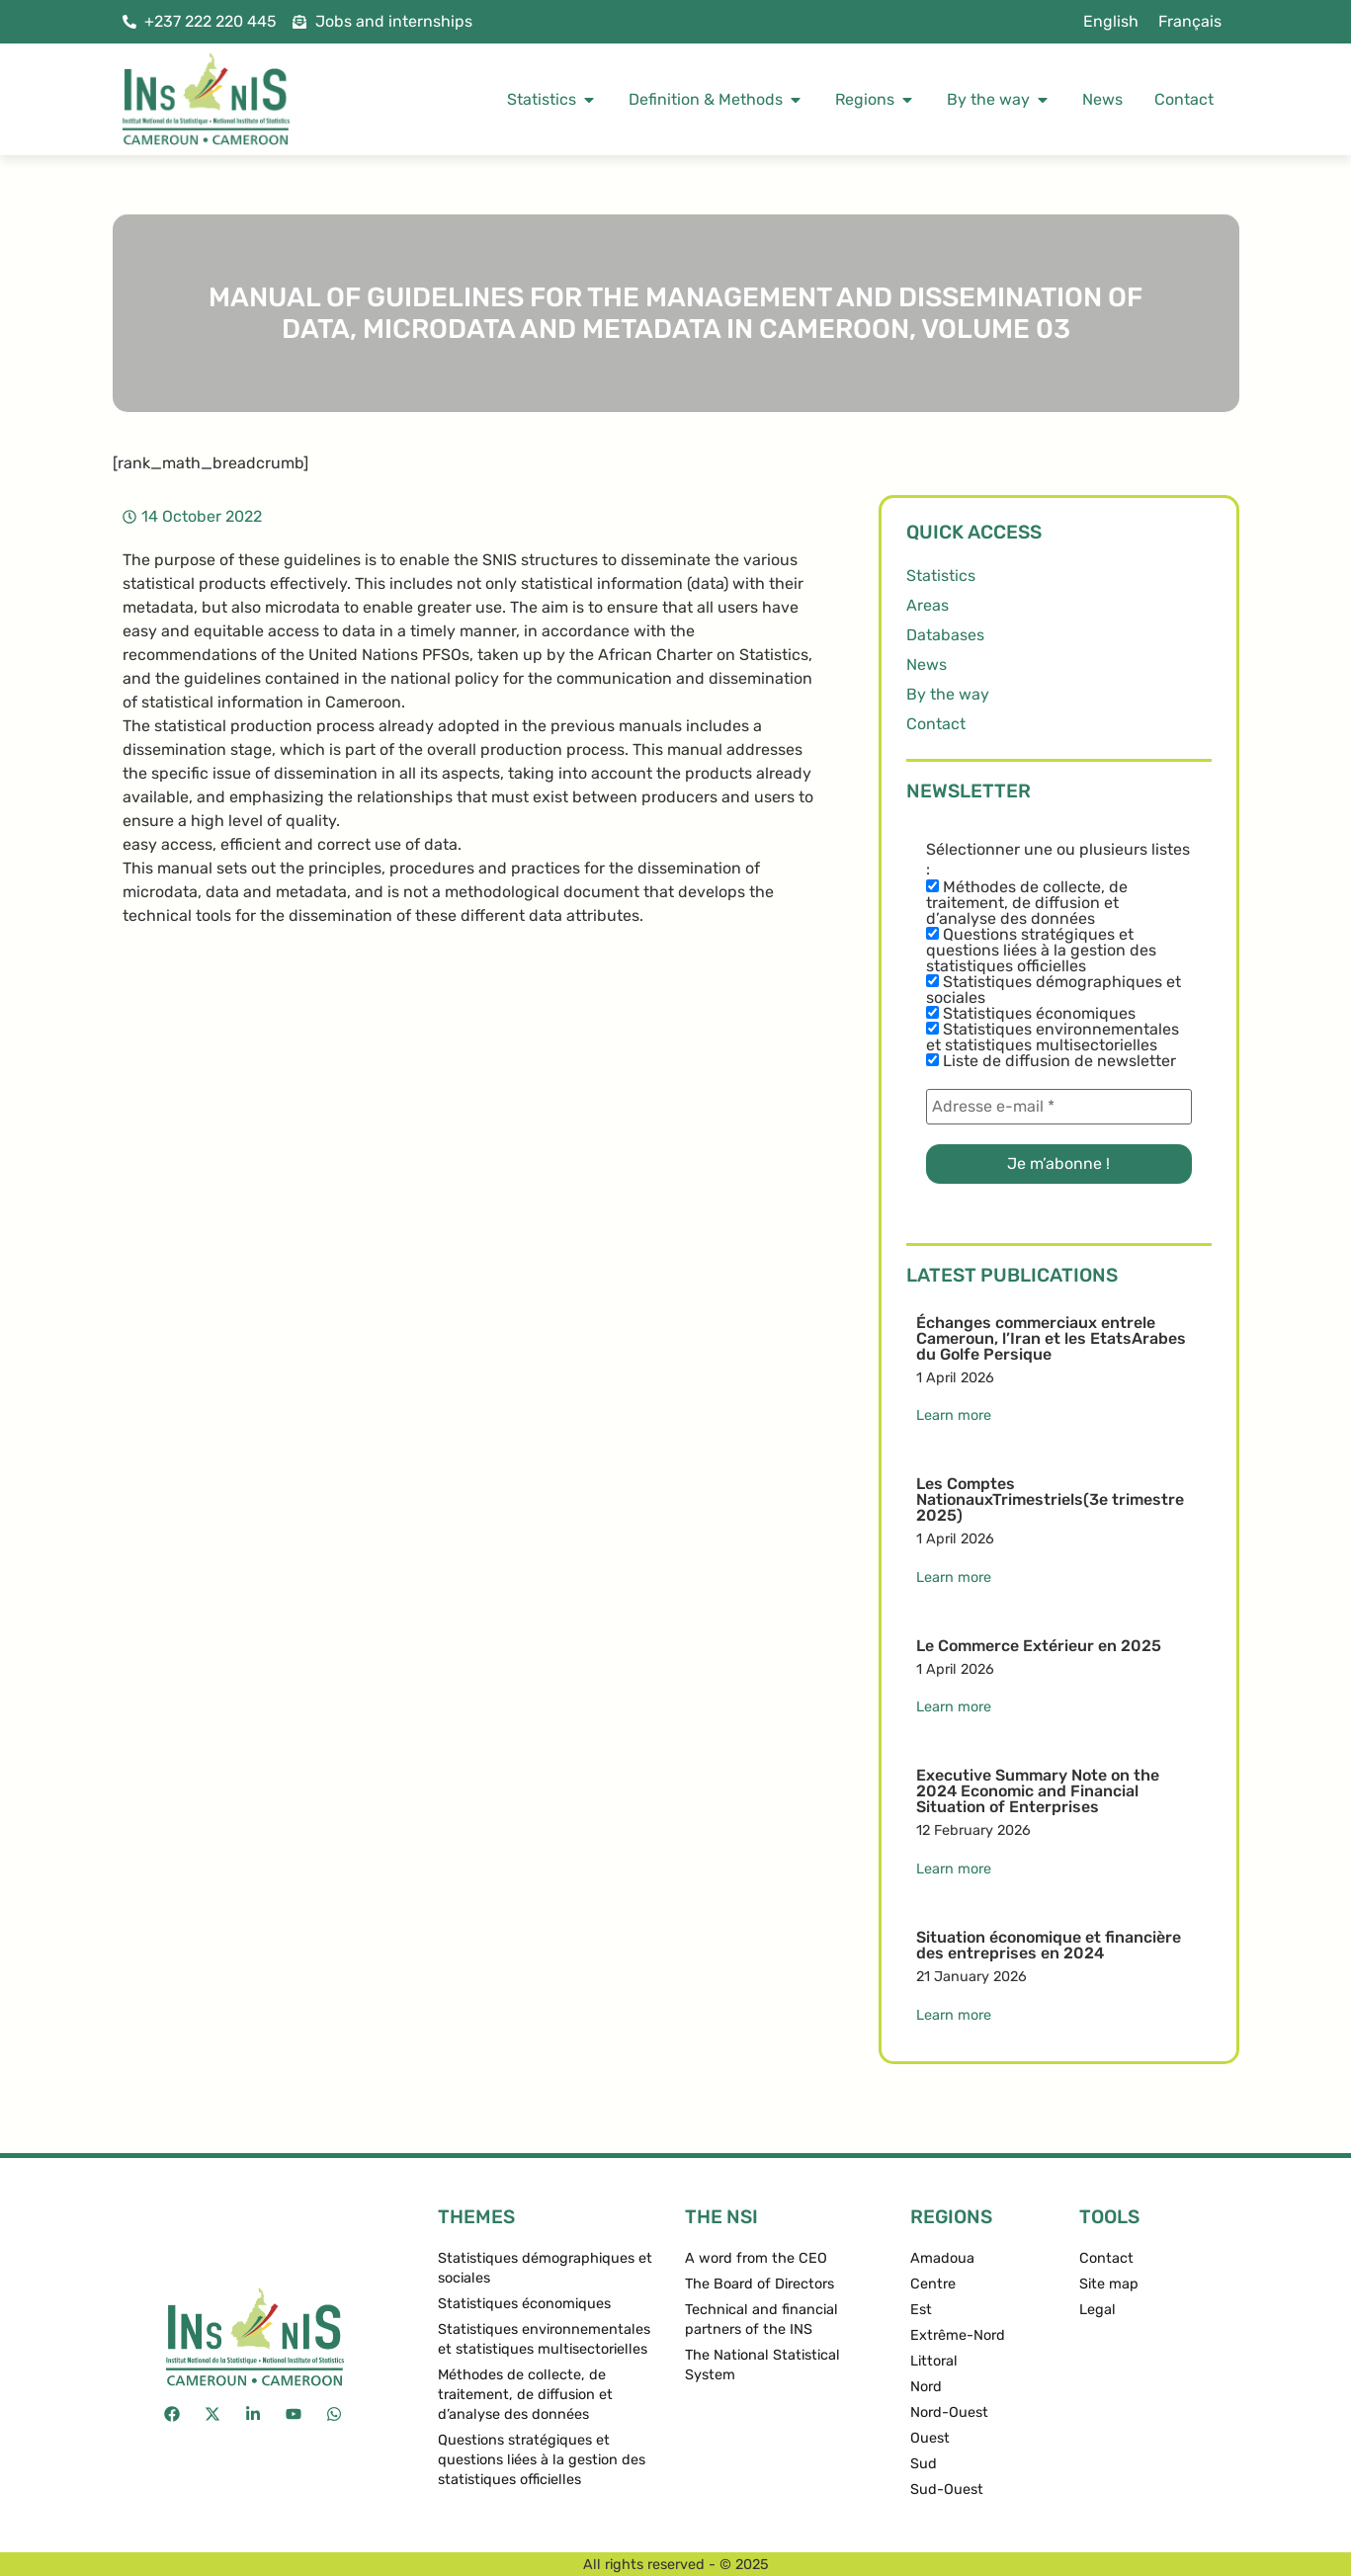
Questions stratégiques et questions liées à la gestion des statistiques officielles (1041, 950)
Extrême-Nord (957, 2335)
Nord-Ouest (949, 2412)
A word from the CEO (756, 2258)
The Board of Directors (759, 2284)
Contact (936, 723)
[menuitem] (1110, 22)
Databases (945, 634)
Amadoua (942, 2258)
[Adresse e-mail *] (1059, 1106)
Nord (926, 2386)
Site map (1109, 2284)
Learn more (953, 1415)
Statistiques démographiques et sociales (1053, 990)
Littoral (934, 2361)
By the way (947, 694)
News (926, 664)
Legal (1097, 2309)
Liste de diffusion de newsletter (1051, 1061)
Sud (923, 2463)
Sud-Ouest (946, 2489)
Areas (927, 605)
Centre (933, 2284)
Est (921, 2309)
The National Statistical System (762, 2365)
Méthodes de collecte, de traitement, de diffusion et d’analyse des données (1027, 903)
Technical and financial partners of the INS (761, 2319)
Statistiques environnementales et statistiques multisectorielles (1052, 1037)
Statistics (940, 575)
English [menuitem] (1111, 21)
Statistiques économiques (1031, 1014)
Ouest (930, 2438)
